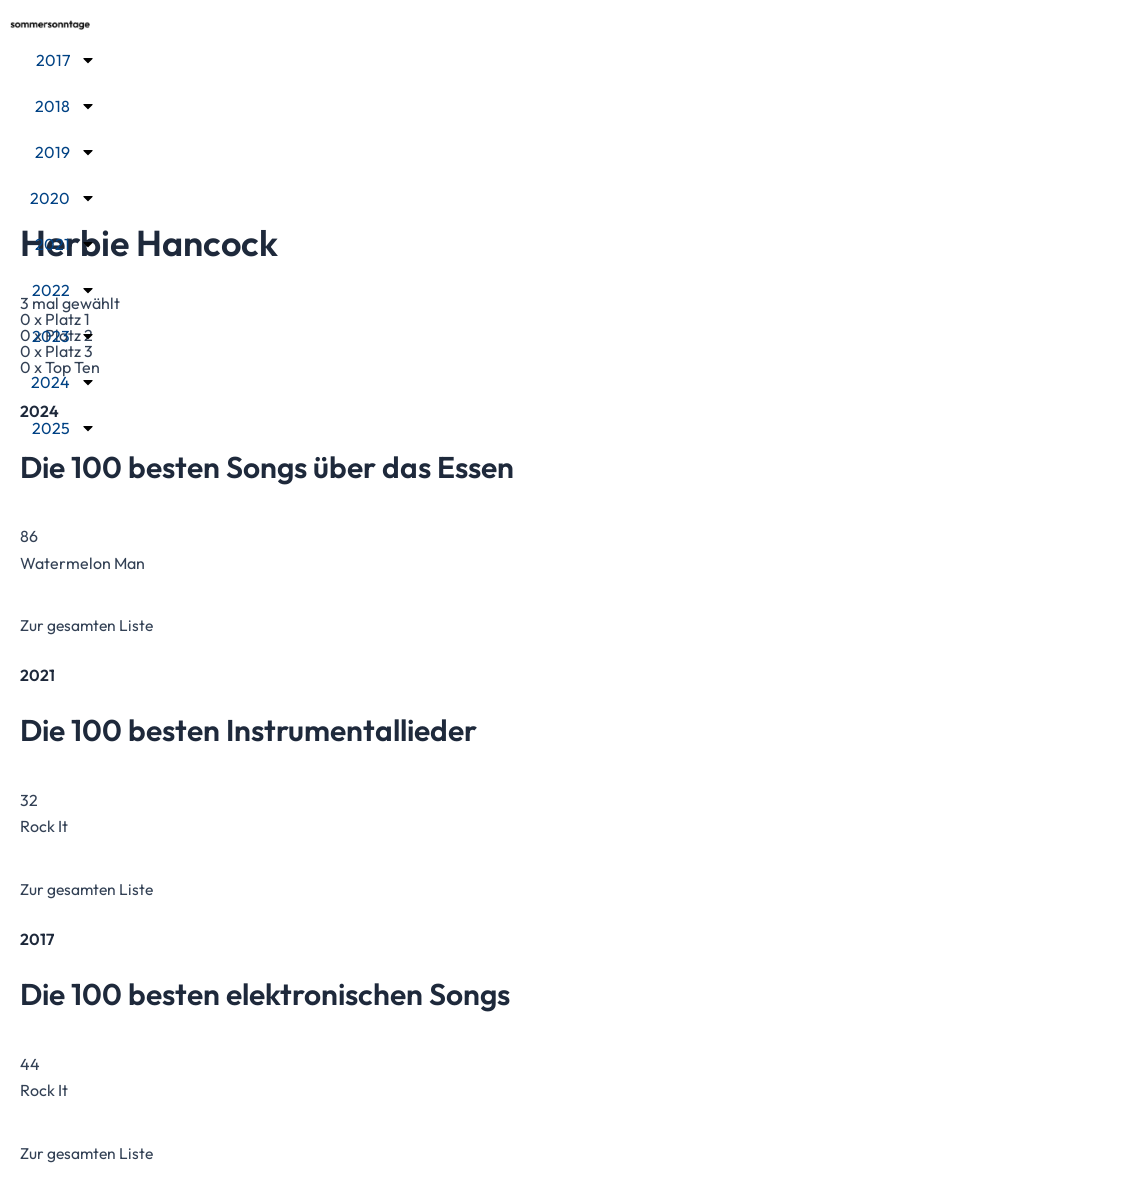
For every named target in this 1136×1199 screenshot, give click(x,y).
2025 (64, 427)
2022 (64, 289)
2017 (66, 59)
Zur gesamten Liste (88, 625)
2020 (63, 197)
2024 (63, 381)
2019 (65, 151)
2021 (65, 243)
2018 (65, 105)
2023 (64, 335)
